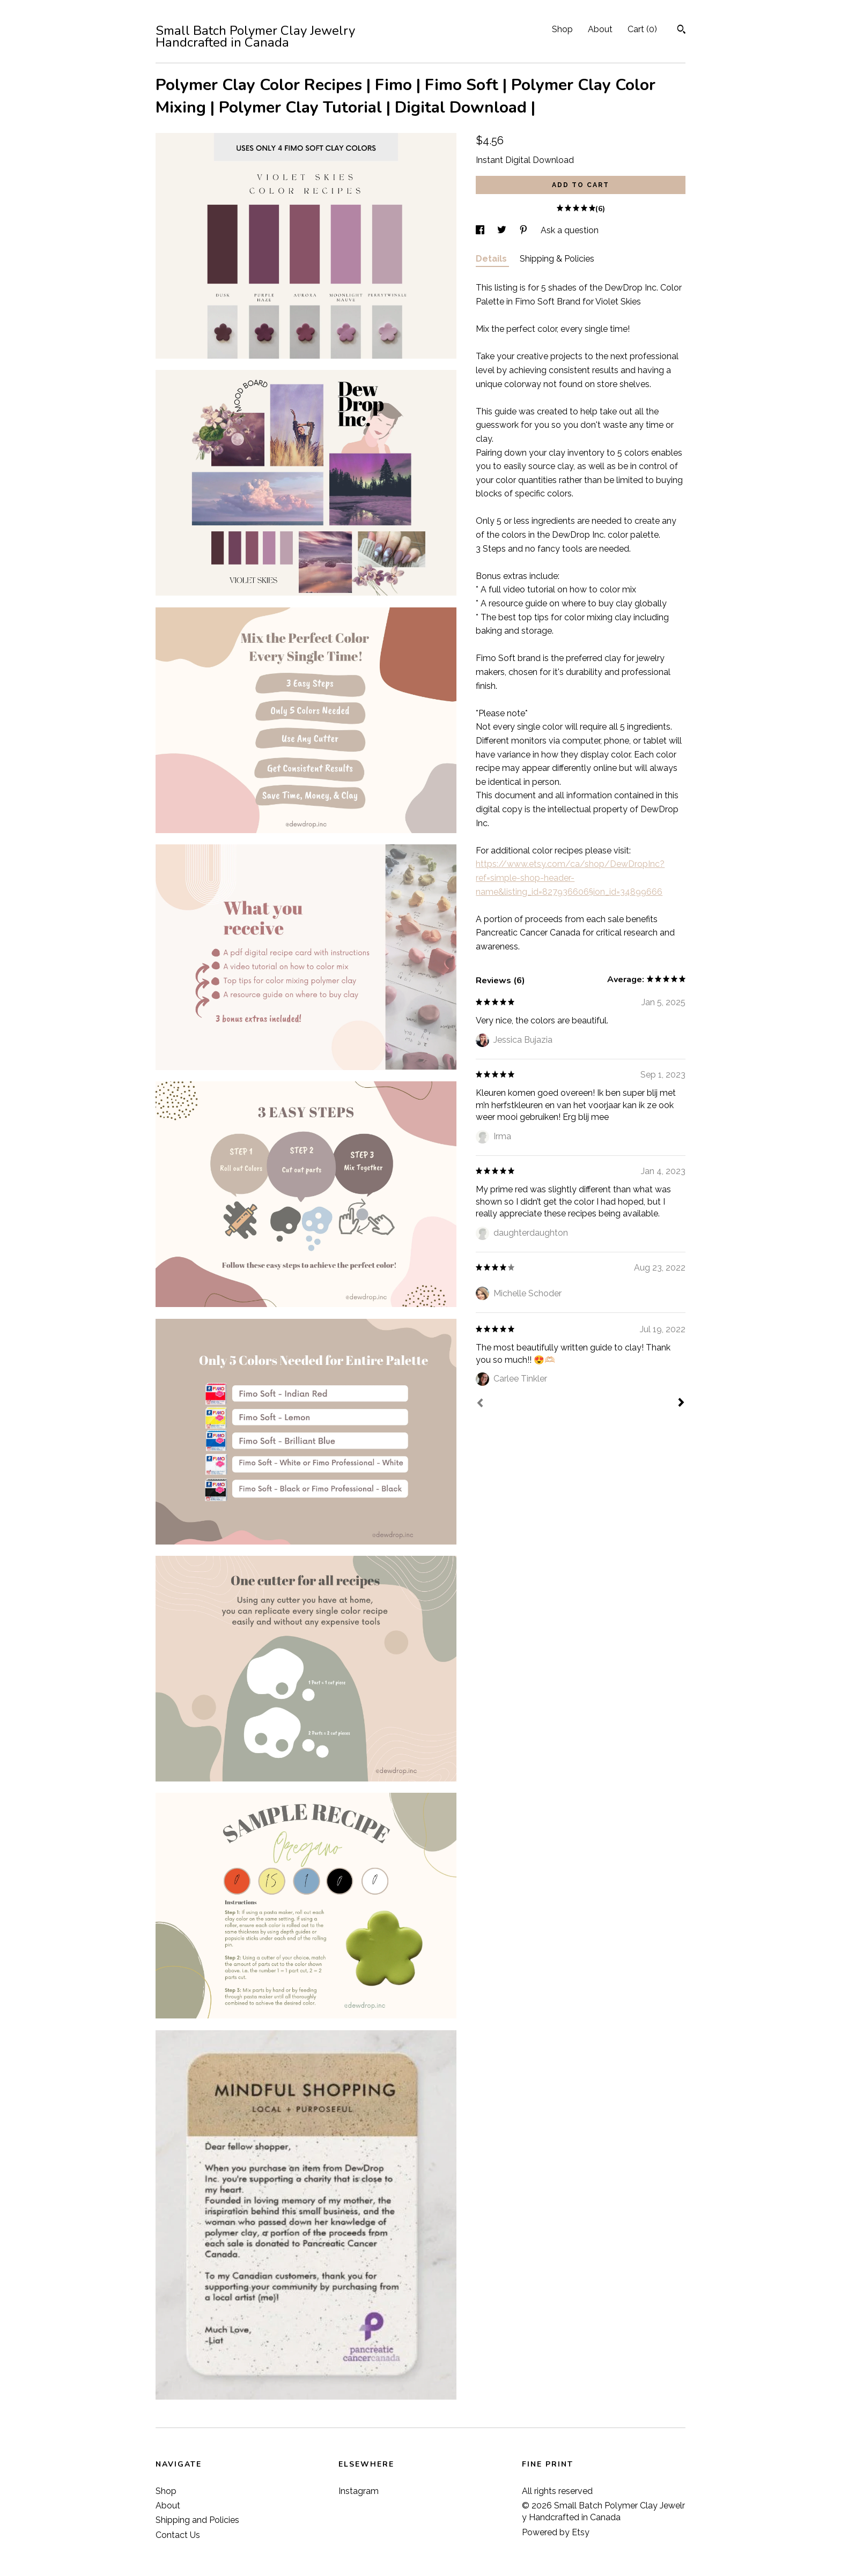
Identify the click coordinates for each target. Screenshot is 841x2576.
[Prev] (480, 1404)
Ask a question (570, 230)
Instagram (358, 2491)
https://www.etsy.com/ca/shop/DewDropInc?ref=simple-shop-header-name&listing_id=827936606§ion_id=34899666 (570, 877)
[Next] (681, 1403)
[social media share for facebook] (481, 230)
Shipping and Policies (197, 2520)
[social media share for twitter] (502, 230)
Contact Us (178, 2535)
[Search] (681, 30)
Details (492, 259)
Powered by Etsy (555, 2532)
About (600, 29)
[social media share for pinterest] (524, 230)
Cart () (642, 29)
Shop (562, 29)
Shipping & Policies (557, 259)
